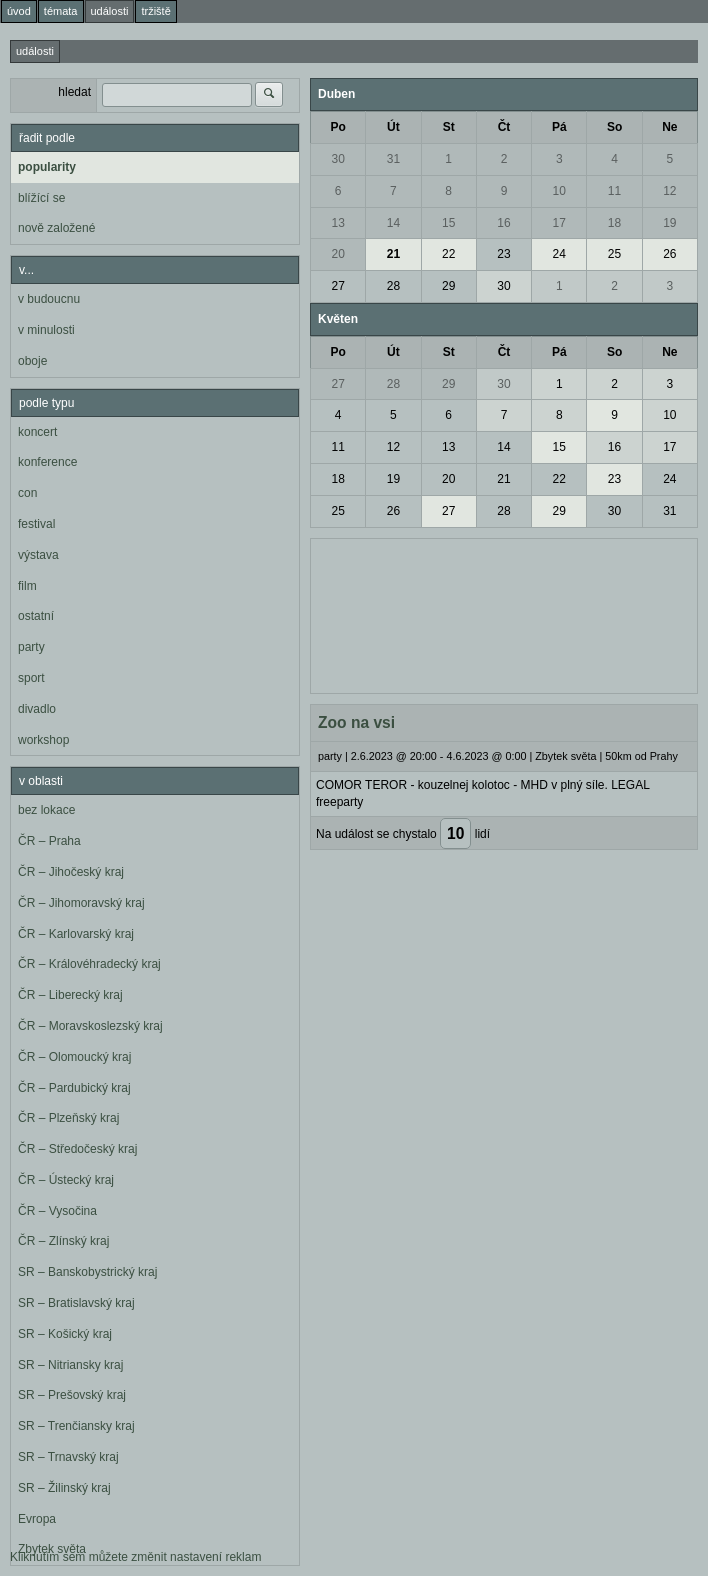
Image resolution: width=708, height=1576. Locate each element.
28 (393, 286)
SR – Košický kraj (65, 1334)
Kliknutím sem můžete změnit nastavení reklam (135, 1557)
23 (503, 254)
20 (337, 254)
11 (614, 191)
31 (393, 159)
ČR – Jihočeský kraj (71, 872)
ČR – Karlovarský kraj (76, 934)
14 (393, 223)
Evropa (37, 1519)
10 (559, 191)
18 (614, 223)
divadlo (37, 709)
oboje (32, 361)
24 (559, 254)
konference (47, 462)
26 (669, 254)
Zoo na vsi (356, 722)
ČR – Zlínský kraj (63, 1241)
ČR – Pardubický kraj (74, 1088)
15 (448, 223)
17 (559, 223)
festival (36, 524)
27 (337, 286)
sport (31, 678)
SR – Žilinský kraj (64, 1488)
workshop (43, 740)
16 (503, 223)
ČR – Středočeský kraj (77, 1149)
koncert (37, 432)
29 (448, 286)
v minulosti (46, 330)
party (31, 647)
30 (337, 159)
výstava (38, 555)
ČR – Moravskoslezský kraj (90, 1026)
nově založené (56, 228)
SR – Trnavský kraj (68, 1457)
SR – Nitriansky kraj (70, 1365)
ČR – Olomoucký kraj (74, 1057)
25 (614, 254)
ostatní (36, 616)
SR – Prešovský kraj (72, 1395)
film (27, 586)
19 (669, 223)
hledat (74, 92)
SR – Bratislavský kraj (76, 1303)
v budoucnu (49, 299)
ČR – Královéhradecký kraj (89, 964)
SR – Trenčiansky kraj (76, 1426)
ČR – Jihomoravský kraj (81, 903)
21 (393, 254)
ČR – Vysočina (57, 1211)
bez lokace (46, 810)
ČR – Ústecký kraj (66, 1180)
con (27, 493)
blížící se (41, 198)
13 (337, 223)
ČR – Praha (49, 841)
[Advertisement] (504, 614)
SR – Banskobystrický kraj (87, 1272)
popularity (47, 167)
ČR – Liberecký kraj (70, 995)
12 (669, 191)
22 (448, 254)
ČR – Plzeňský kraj (68, 1118)
